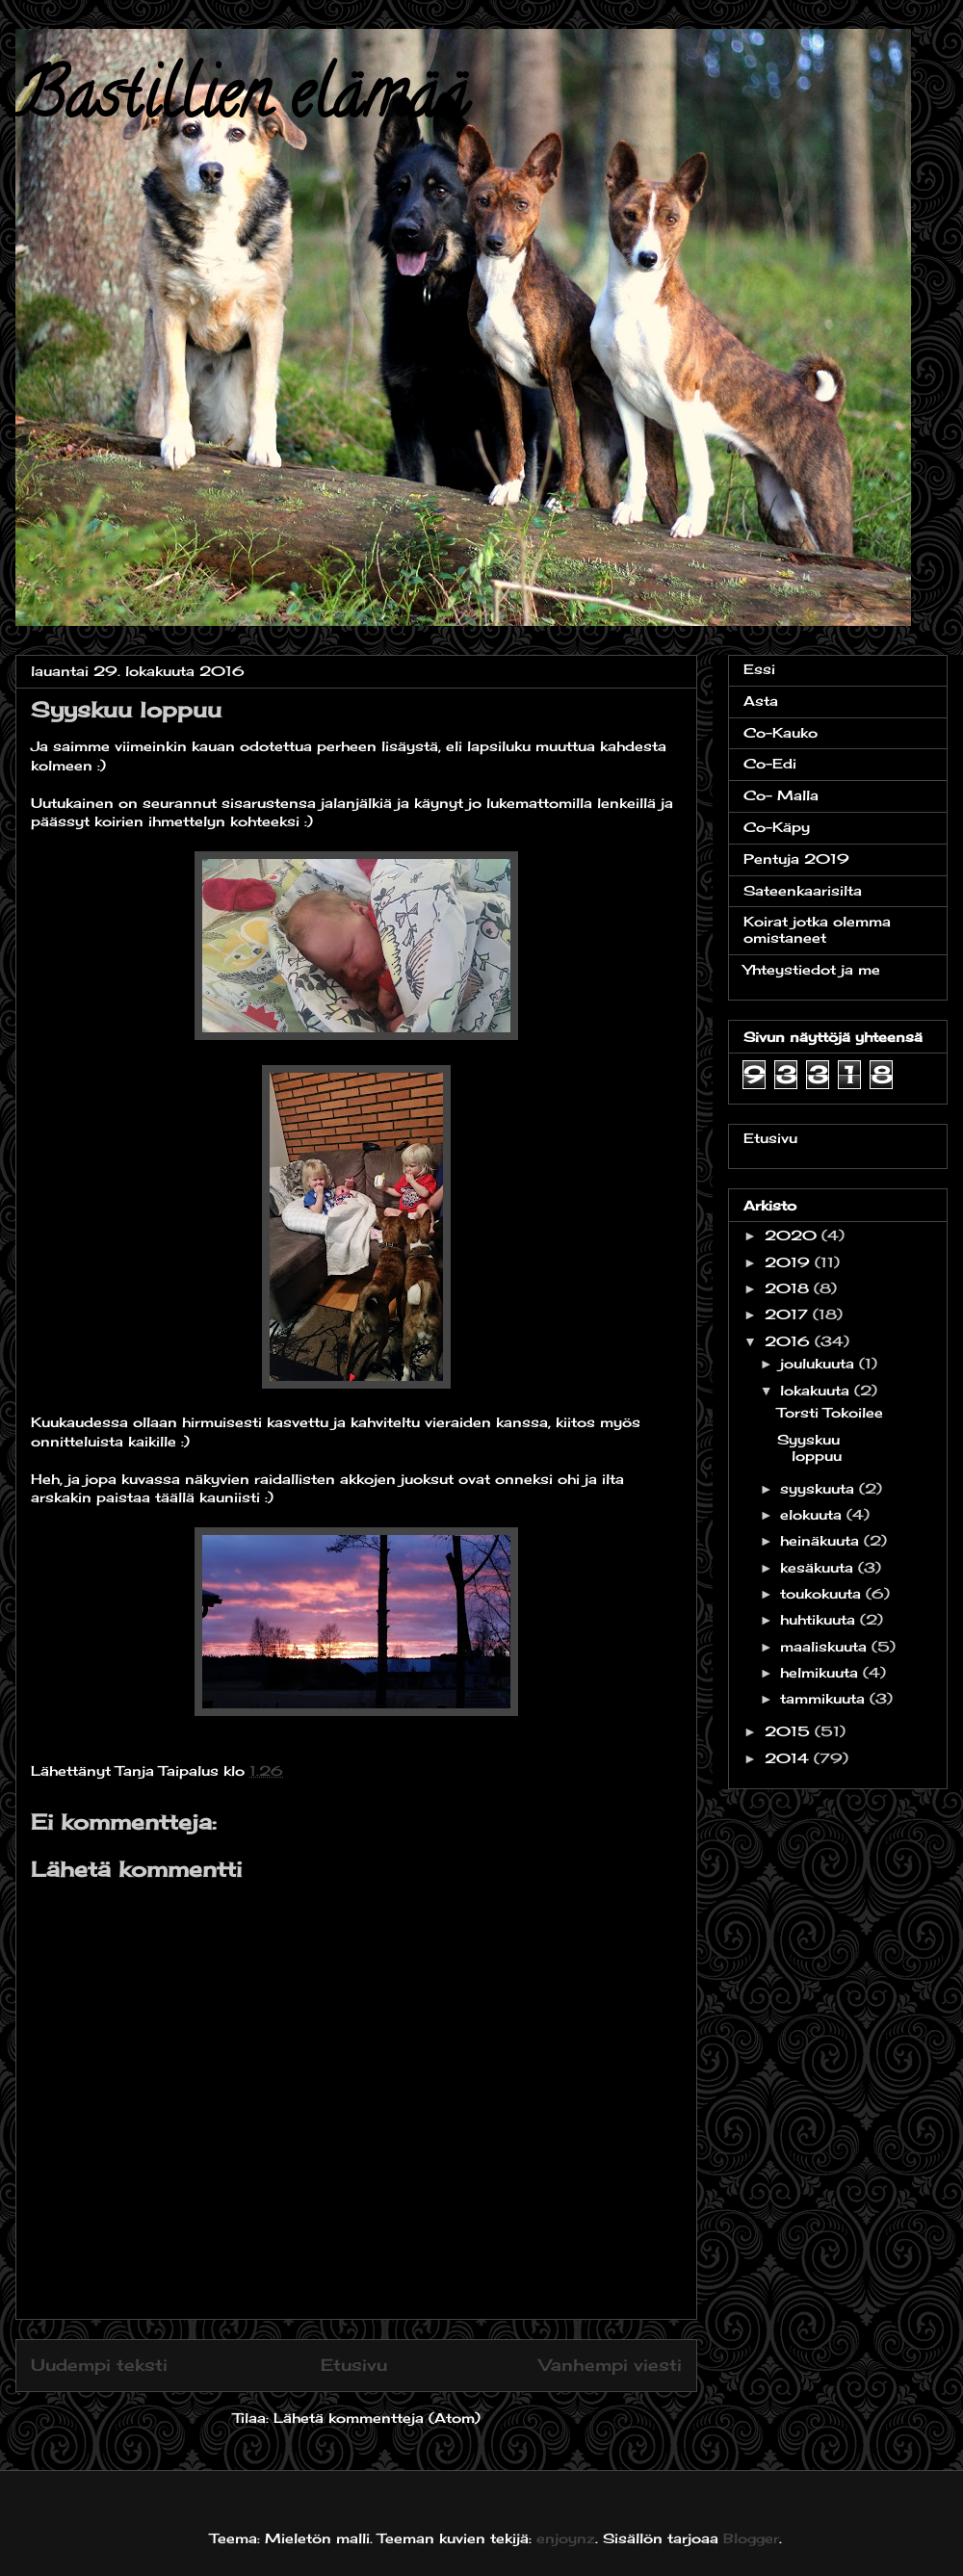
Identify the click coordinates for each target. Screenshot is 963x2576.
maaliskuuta (826, 1646)
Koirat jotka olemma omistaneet (817, 929)
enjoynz (565, 2538)
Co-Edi (769, 763)
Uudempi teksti (99, 2365)
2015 (790, 1731)
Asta (760, 700)
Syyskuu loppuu (809, 1447)
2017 (789, 1314)
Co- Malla (781, 795)
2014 (789, 1758)
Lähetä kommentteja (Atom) (377, 2417)
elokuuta (813, 1514)
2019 (790, 1262)
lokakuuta (817, 1390)
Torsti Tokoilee (830, 1412)
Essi (759, 669)
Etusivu (354, 2365)
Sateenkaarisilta (802, 890)
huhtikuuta (820, 1619)
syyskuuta (819, 1488)
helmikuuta (821, 1672)
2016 (790, 1341)
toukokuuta (823, 1593)
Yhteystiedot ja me (811, 969)
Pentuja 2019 (796, 858)
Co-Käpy (776, 827)
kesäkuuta (819, 1567)
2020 (793, 1235)
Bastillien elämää (241, 102)
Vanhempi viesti (610, 2365)
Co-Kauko (780, 732)
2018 (789, 1288)
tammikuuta (825, 1698)
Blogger (751, 2538)
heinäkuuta (822, 1540)
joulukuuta (819, 1363)
